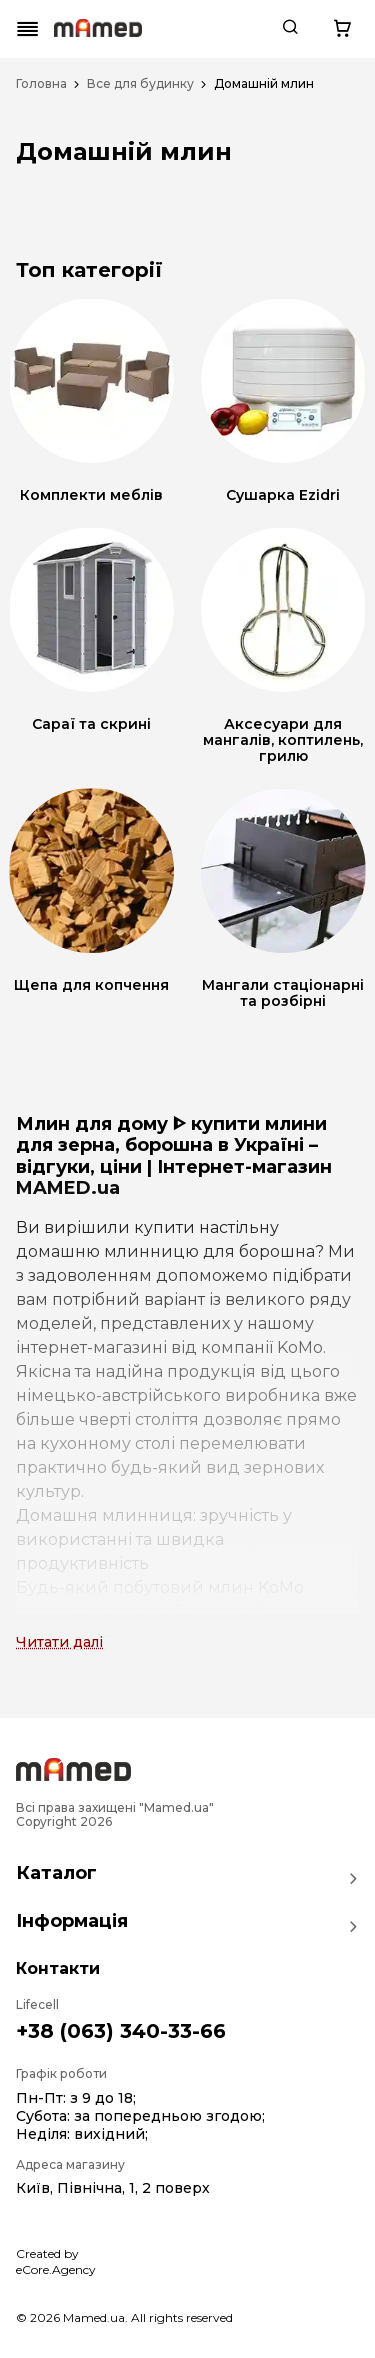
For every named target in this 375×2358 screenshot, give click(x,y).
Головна (41, 84)
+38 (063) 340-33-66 (121, 2031)
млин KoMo (256, 1587)
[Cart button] (342, 29)
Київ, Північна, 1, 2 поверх (113, 2188)
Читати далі (59, 1642)
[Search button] (290, 29)
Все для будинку (140, 84)
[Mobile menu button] (28, 29)
